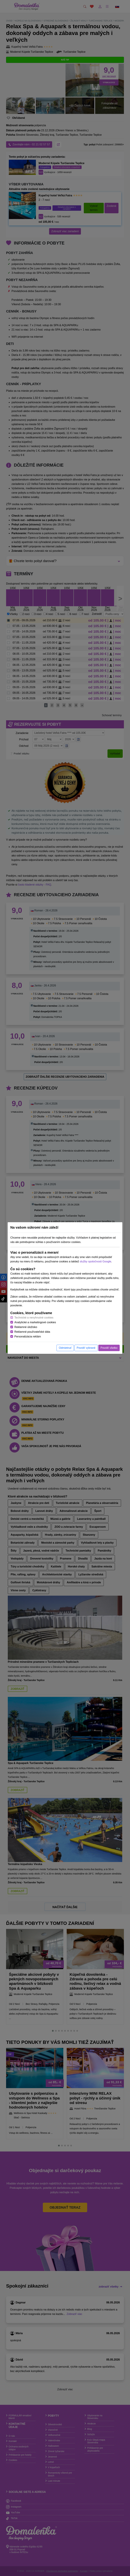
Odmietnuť (65, 1347)
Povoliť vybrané (86, 1347)
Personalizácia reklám (27, 1336)
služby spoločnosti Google (95, 1261)
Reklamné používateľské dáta (32, 1331)
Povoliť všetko (109, 1347)
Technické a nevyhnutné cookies (33, 1317)
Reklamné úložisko (25, 1327)
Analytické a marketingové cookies (35, 1322)
